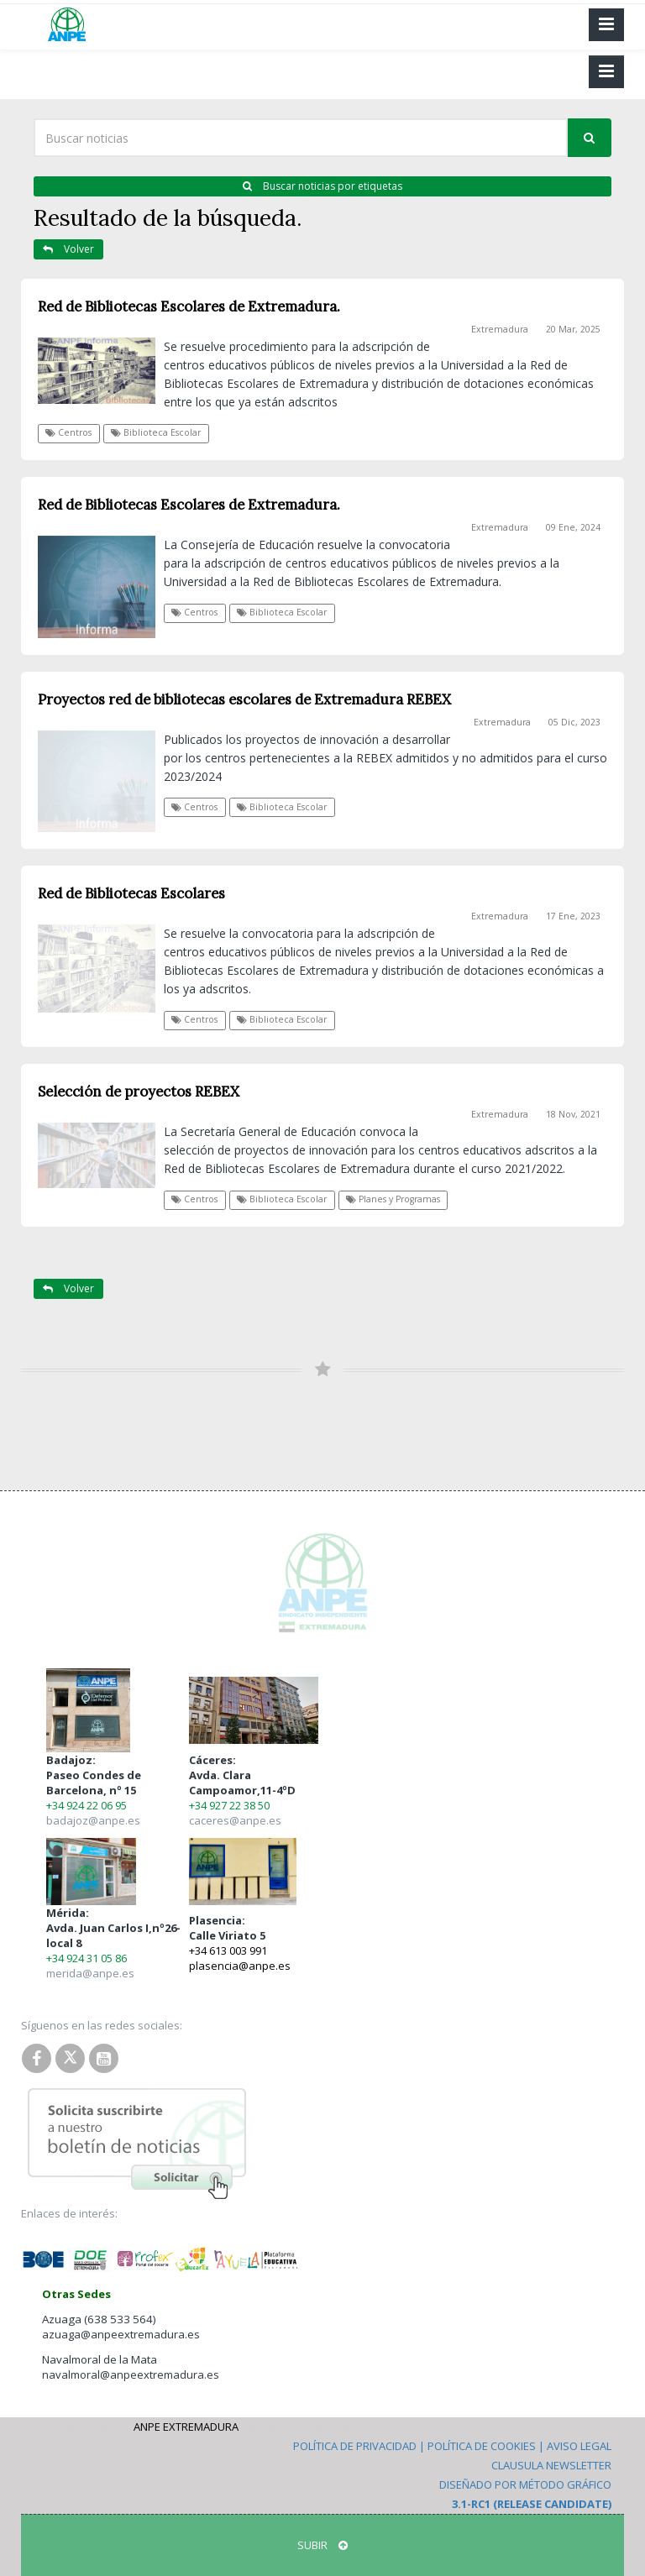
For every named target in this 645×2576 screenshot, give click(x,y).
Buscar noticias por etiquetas (322, 186)
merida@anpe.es (90, 1973)
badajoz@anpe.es (93, 1820)
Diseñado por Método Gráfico (525, 2484)
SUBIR (322, 2544)
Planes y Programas (393, 1199)
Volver (68, 249)
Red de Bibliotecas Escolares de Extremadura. (189, 306)
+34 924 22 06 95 (86, 1805)
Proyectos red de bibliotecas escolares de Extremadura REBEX (244, 699)
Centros (68, 432)
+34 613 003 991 (228, 1950)
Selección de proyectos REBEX (138, 1091)
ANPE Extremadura (186, 2426)
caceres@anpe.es (235, 1820)
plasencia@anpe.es (240, 1965)
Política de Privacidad (355, 2445)
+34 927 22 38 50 (229, 1805)
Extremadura (499, 329)
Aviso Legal (579, 2445)
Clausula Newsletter (551, 2465)
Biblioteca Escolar (156, 432)
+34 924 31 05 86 (86, 1958)
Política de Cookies (481, 2445)
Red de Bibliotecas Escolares (131, 893)
